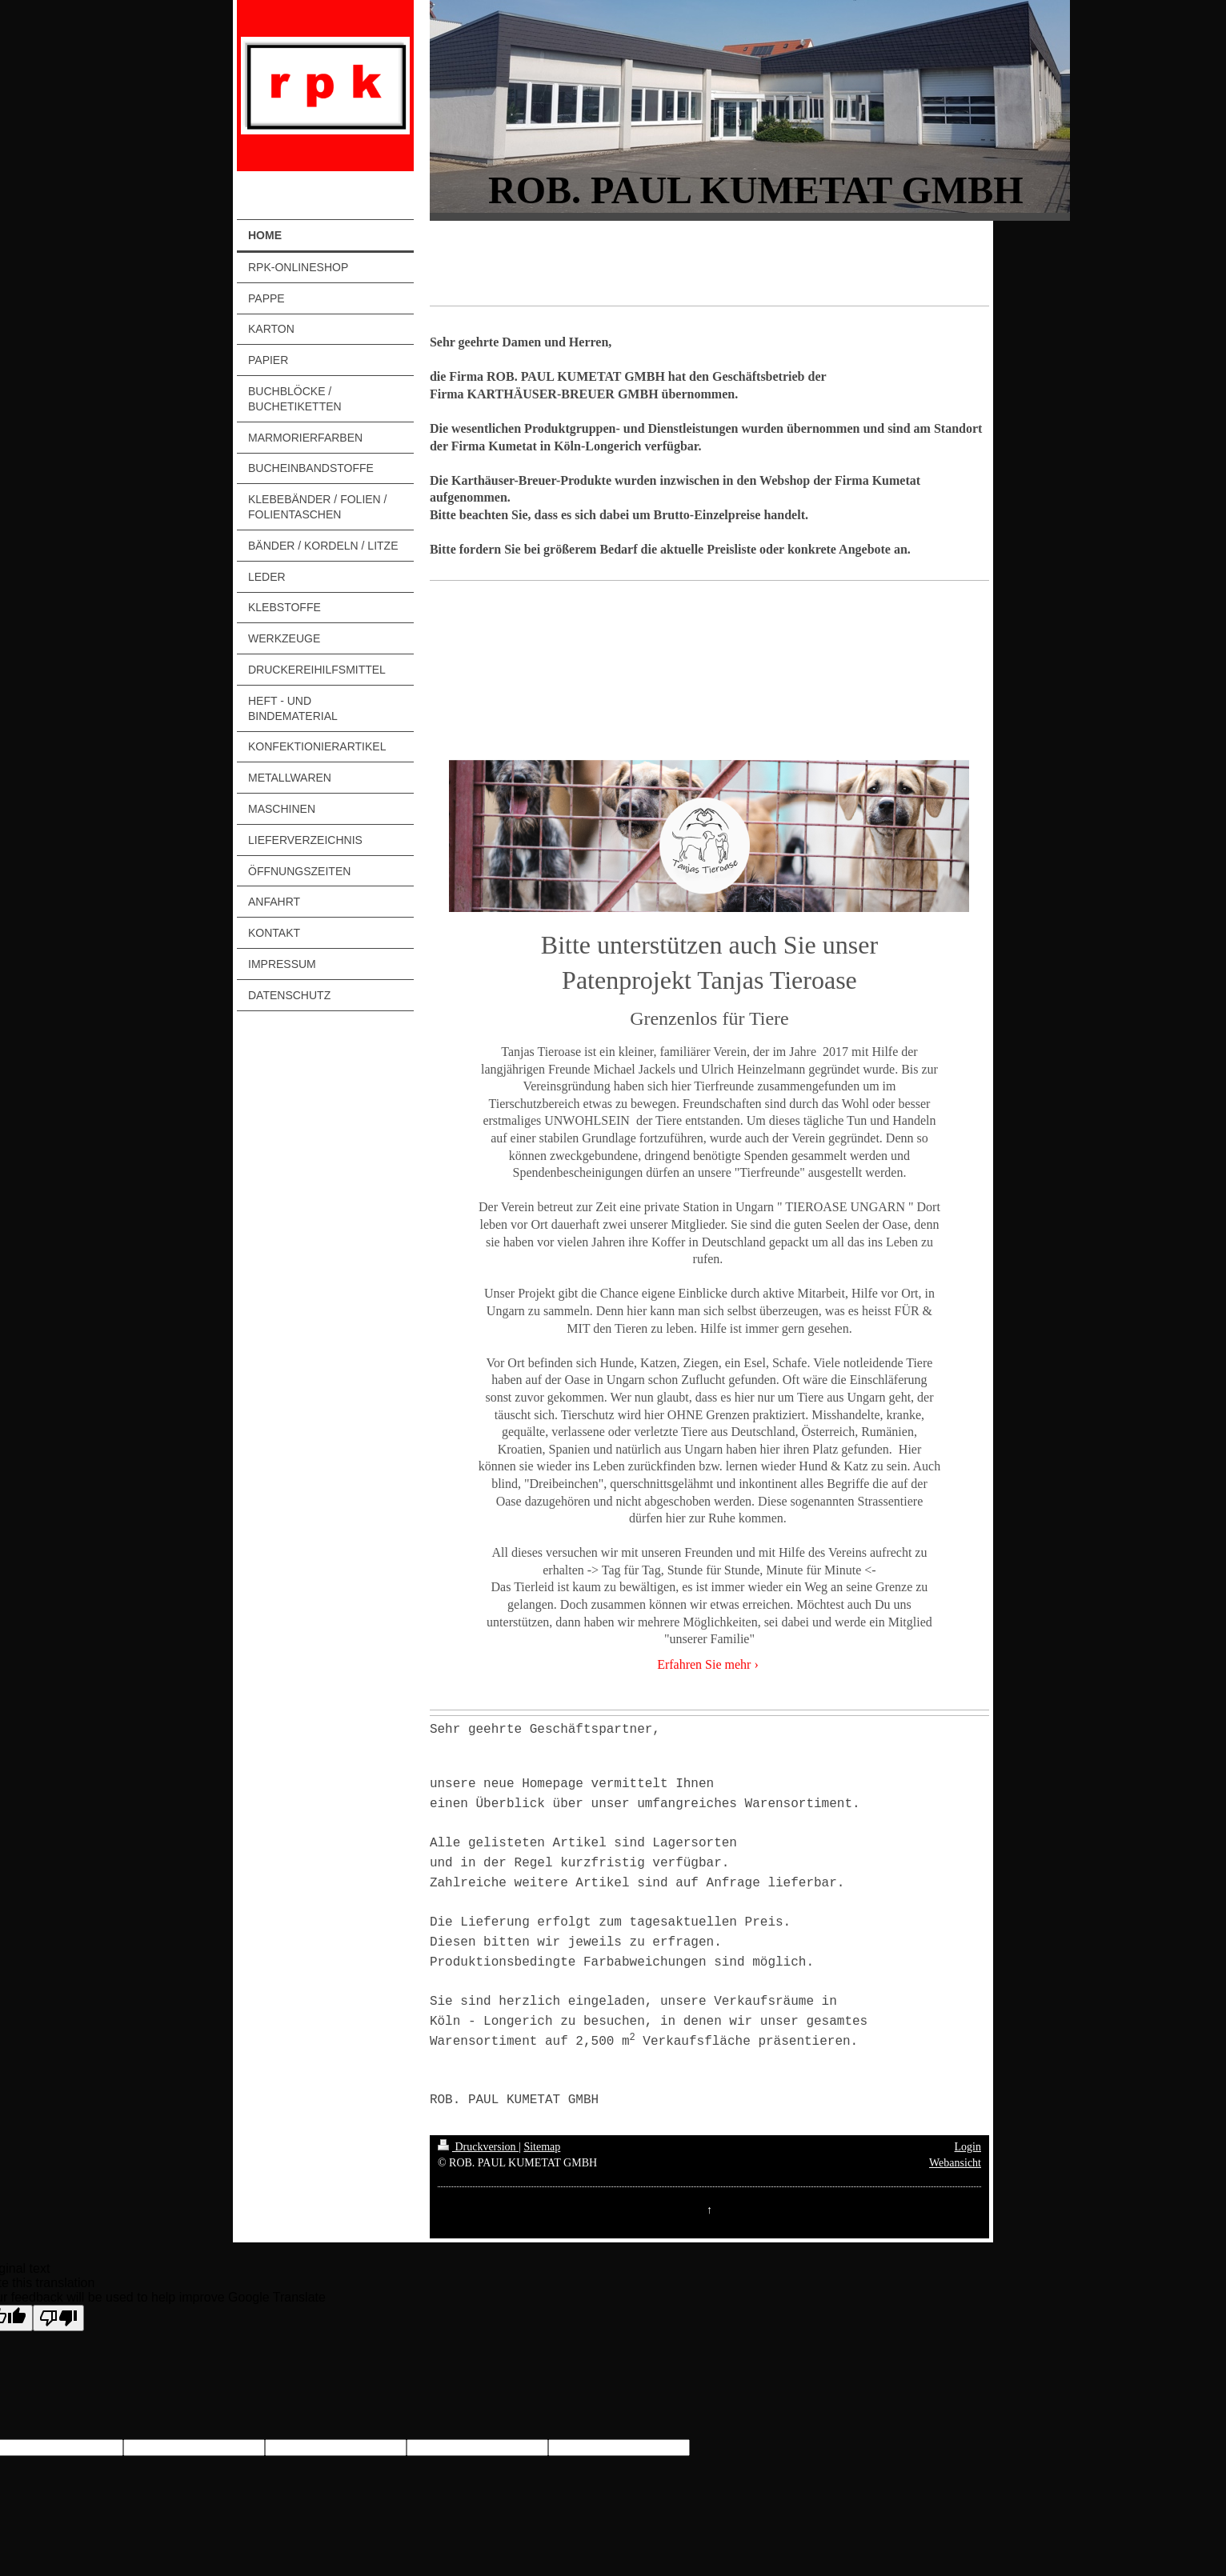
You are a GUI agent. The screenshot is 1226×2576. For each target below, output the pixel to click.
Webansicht (955, 2163)
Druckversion (478, 2147)
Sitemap (541, 2147)
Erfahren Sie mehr (704, 1664)
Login (968, 2147)
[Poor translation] (58, 2318)
